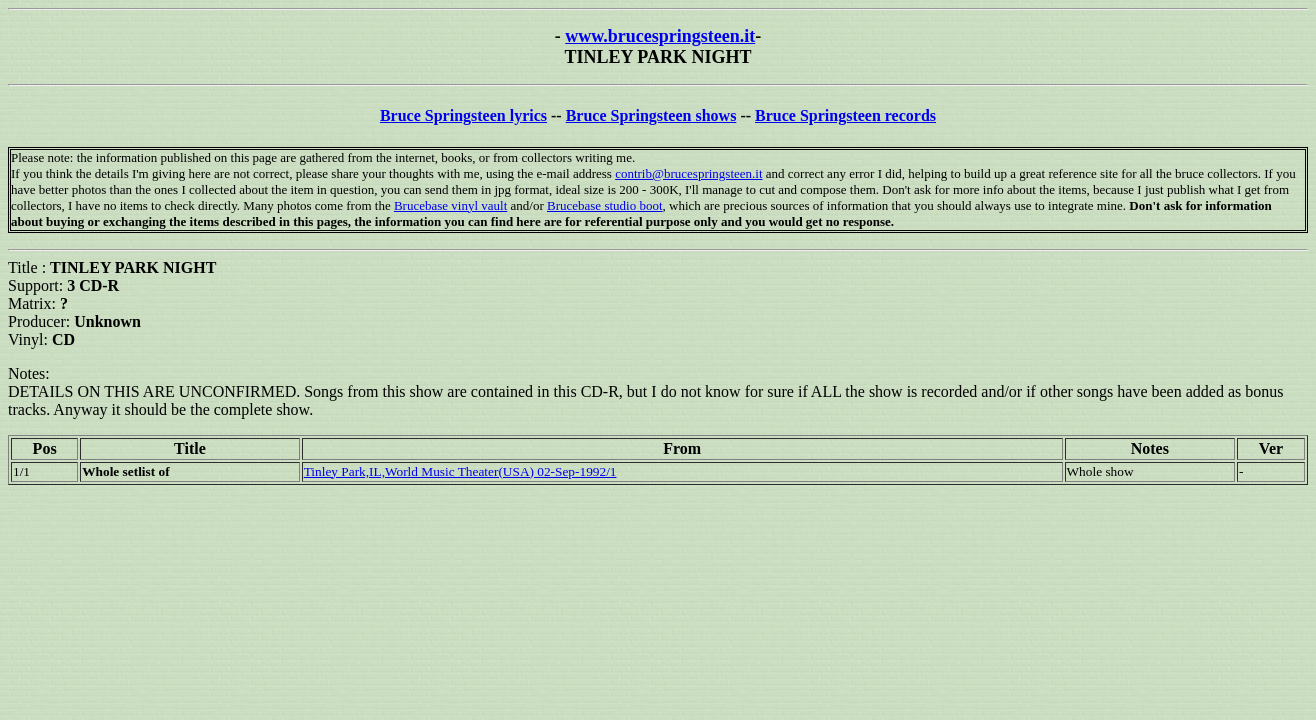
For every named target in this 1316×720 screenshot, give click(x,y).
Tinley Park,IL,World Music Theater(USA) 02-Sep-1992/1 (460, 471)
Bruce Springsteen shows (651, 115)
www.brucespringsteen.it (660, 36)
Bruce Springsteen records (845, 115)
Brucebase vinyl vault (450, 205)
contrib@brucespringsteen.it (688, 173)
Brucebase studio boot (605, 205)
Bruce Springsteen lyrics (463, 115)
